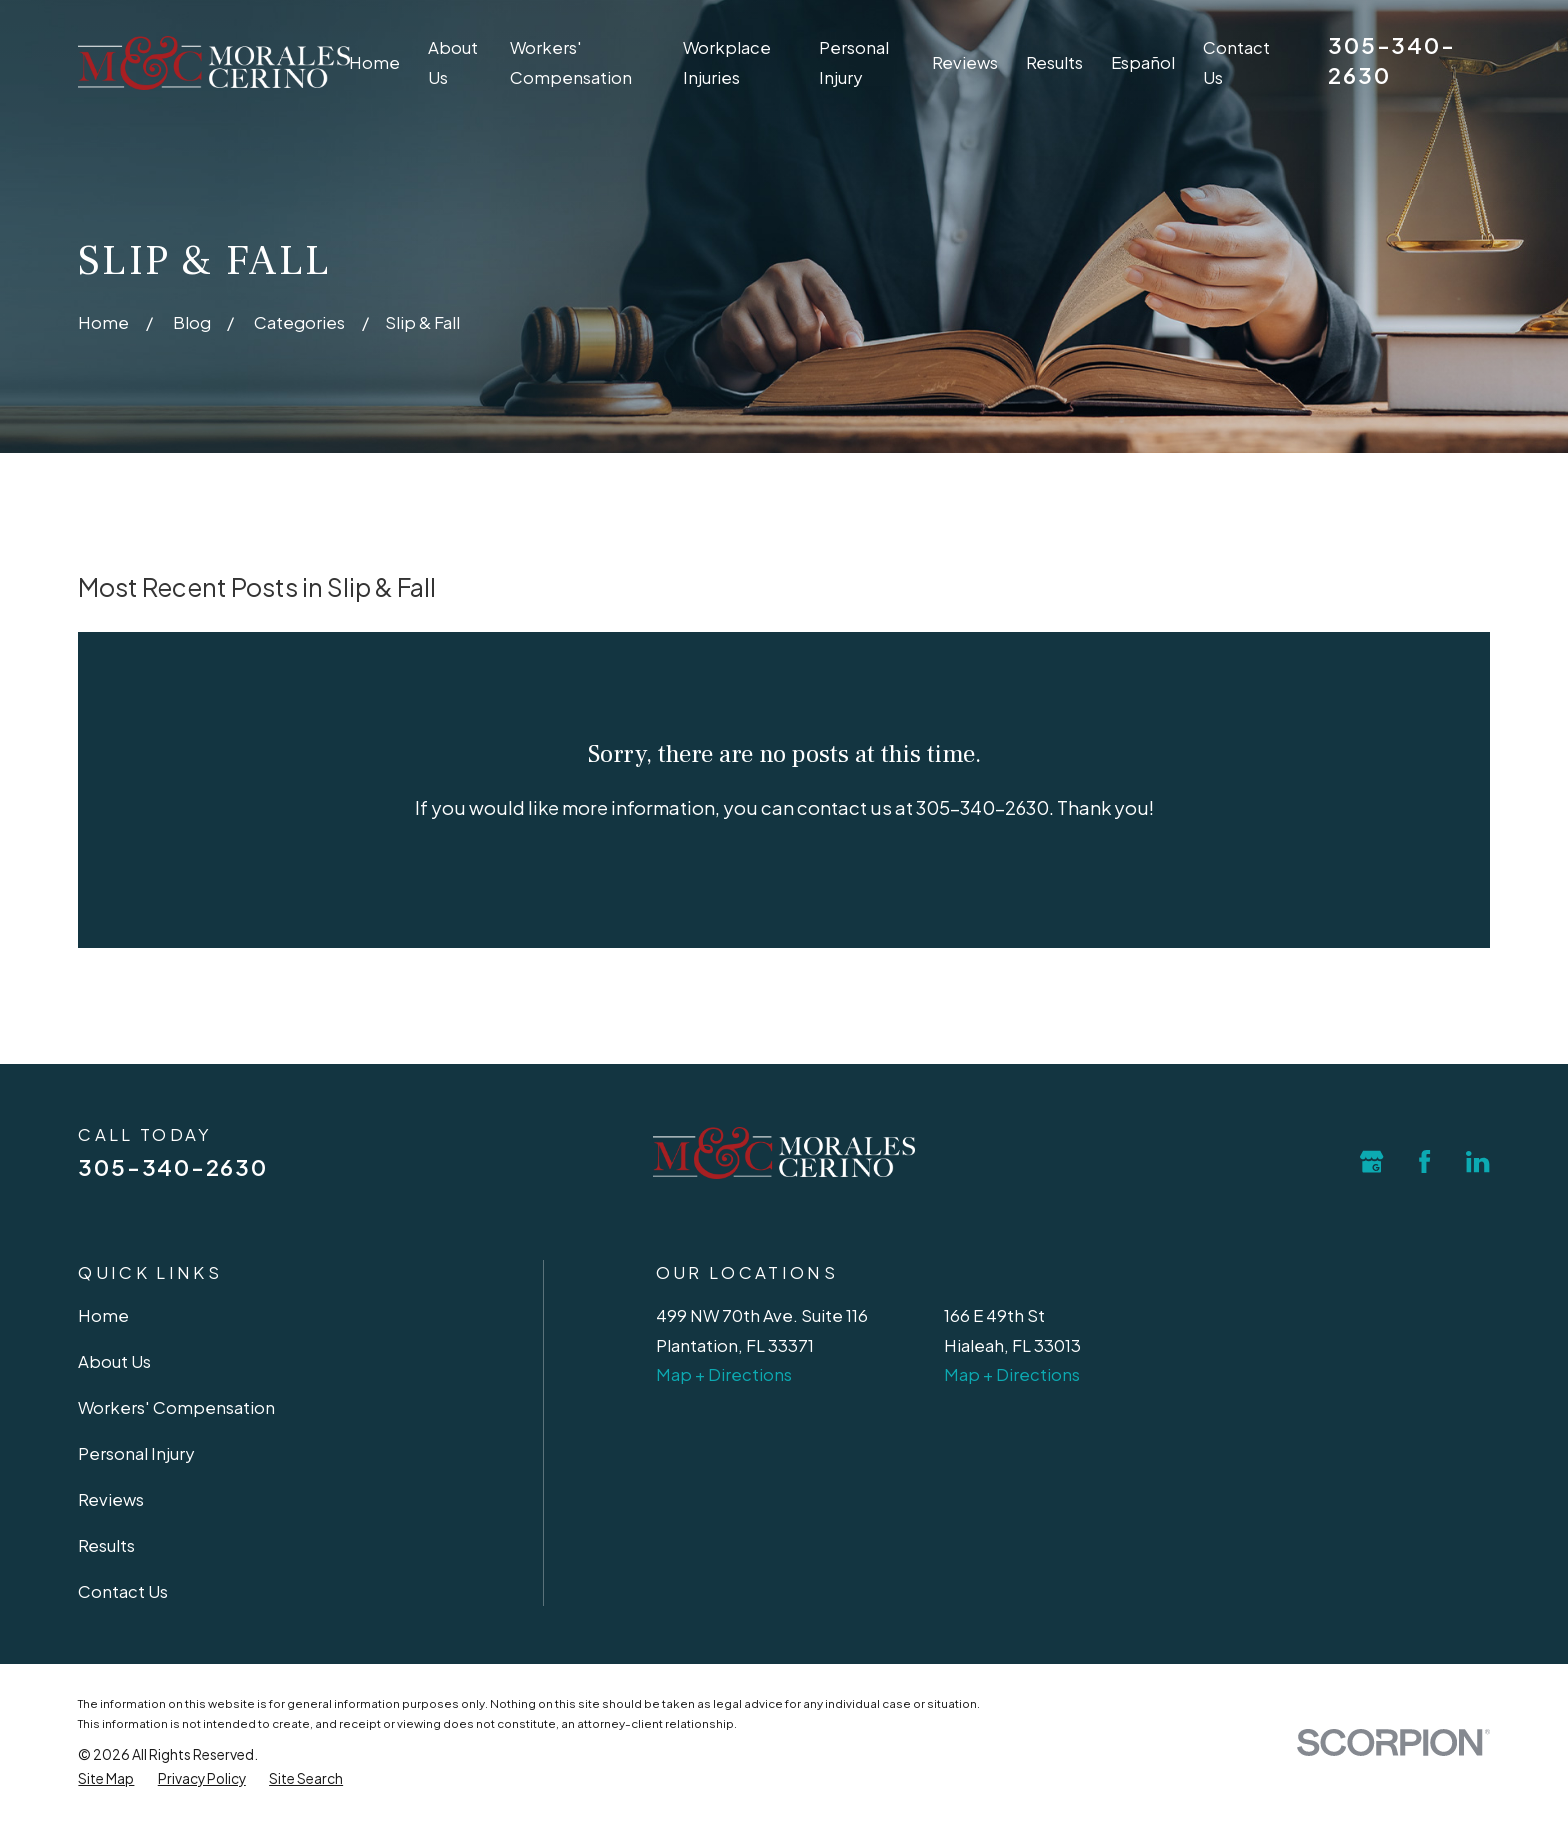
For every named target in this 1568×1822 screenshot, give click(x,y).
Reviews (111, 1499)
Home (103, 1315)
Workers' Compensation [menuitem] (571, 62)
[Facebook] (1424, 1161)
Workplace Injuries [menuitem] (727, 62)
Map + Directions (724, 1374)
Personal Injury (136, 1453)
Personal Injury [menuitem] (854, 62)
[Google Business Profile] (1371, 1161)
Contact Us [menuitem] (1236, 62)
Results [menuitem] (1054, 62)
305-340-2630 (172, 1167)
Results (106, 1545)
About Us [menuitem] (453, 62)
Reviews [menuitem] (965, 62)
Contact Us (123, 1591)
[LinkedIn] (1477, 1161)
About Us (114, 1361)
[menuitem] (106, 1779)
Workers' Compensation (176, 1407)
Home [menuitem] (374, 62)
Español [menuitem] (1143, 62)
